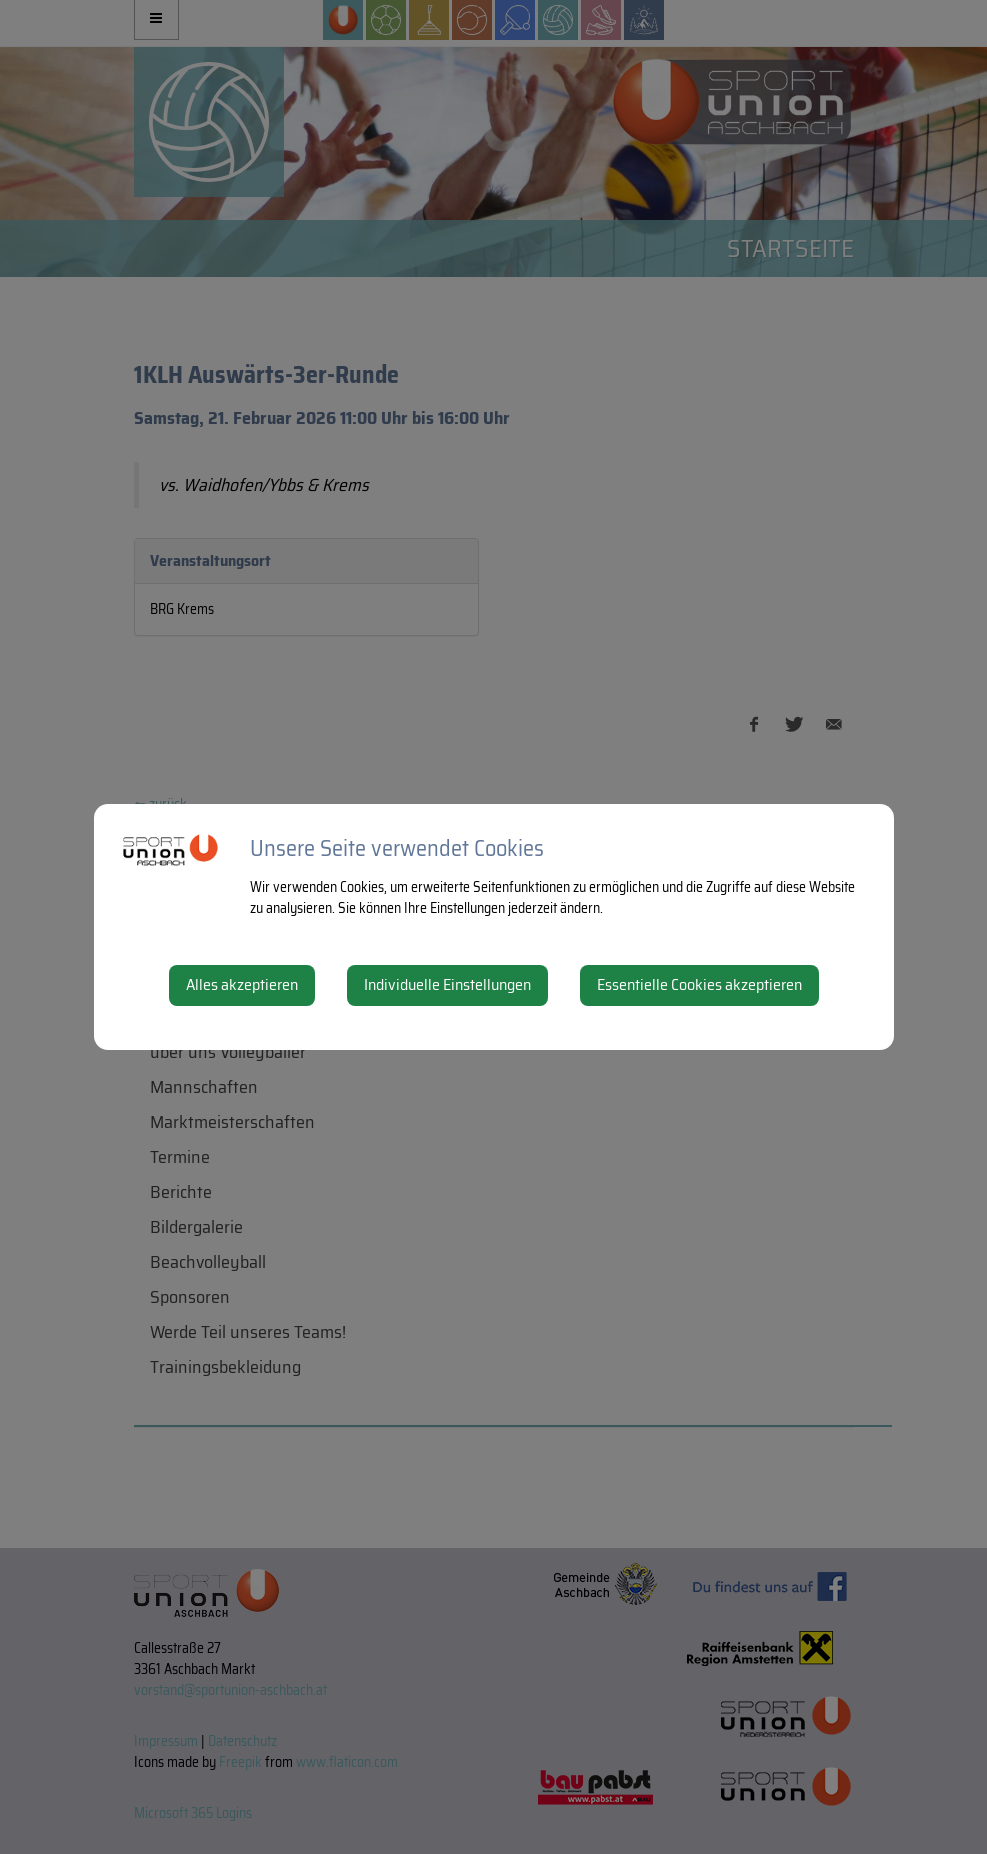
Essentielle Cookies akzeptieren (699, 984)
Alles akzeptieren (242, 984)
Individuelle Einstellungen (447, 984)
